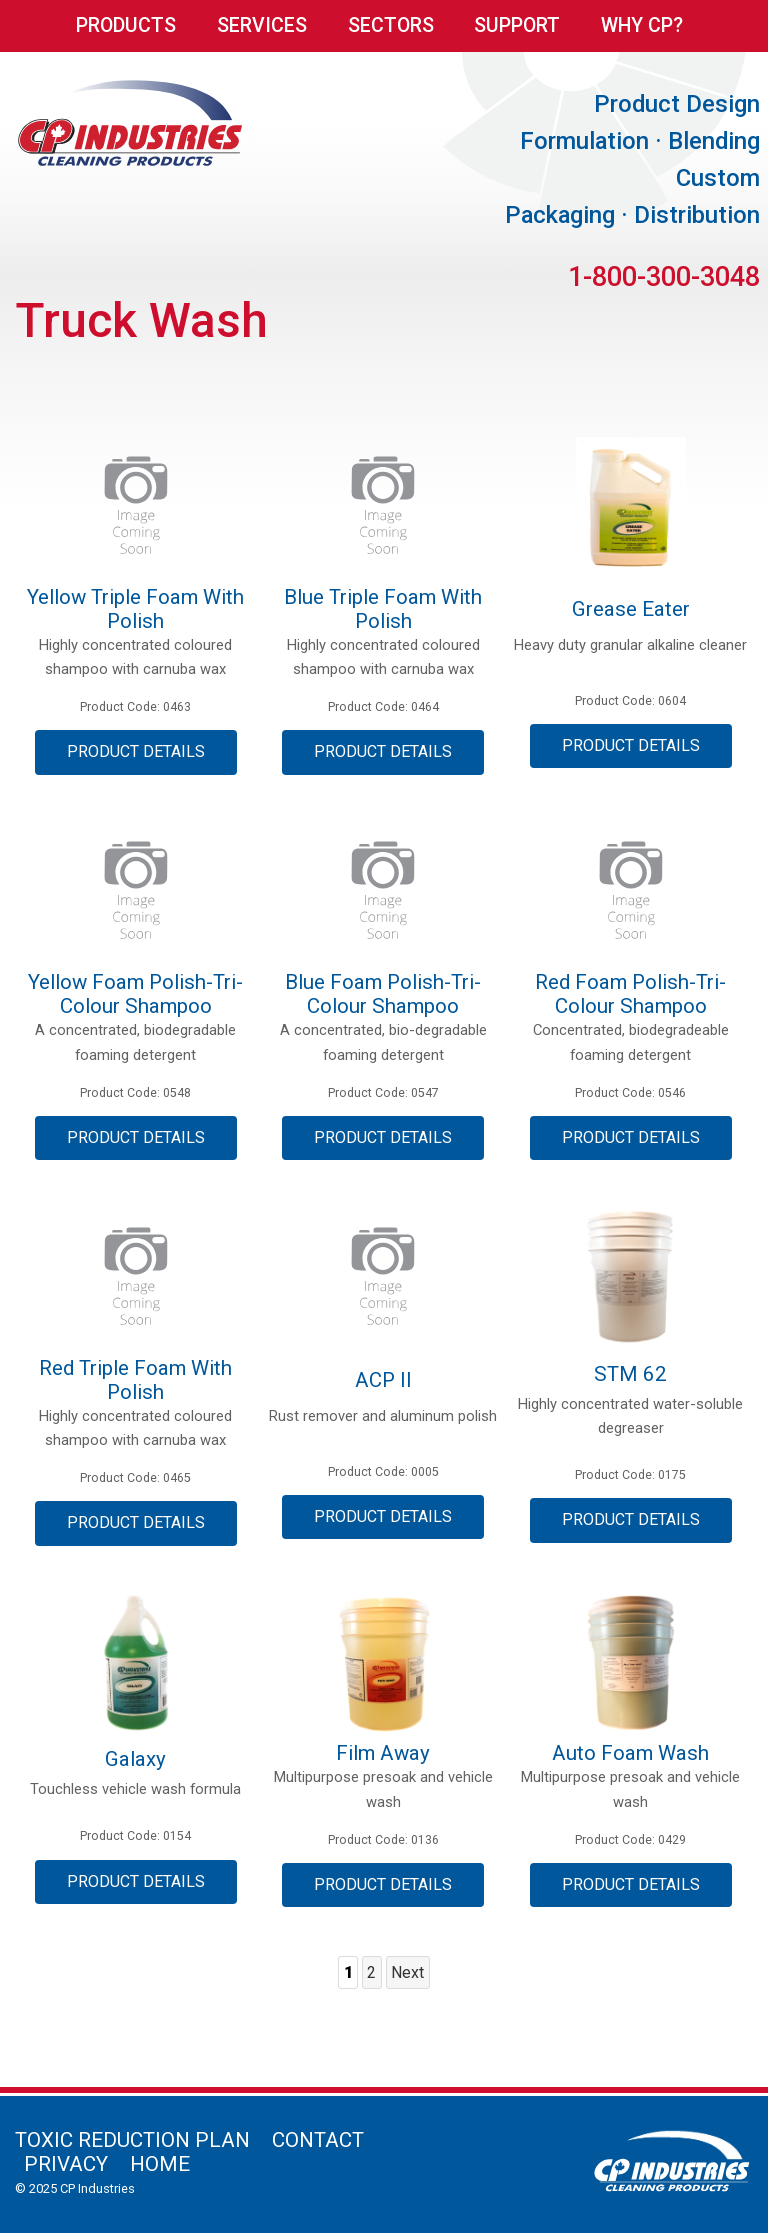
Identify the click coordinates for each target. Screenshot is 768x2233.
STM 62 (630, 1374)
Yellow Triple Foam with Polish (135, 609)
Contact (318, 2140)
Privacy (66, 2164)
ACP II (383, 1380)
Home (160, 2164)
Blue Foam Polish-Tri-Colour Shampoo (383, 994)
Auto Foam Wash (630, 1753)
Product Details (136, 751)
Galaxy (135, 1759)
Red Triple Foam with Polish (135, 1380)
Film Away (383, 1753)
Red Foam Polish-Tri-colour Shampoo (630, 994)
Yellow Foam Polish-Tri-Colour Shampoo (135, 994)
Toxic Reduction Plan (132, 2140)
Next (407, 1972)
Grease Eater (631, 609)
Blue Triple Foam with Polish (383, 609)
